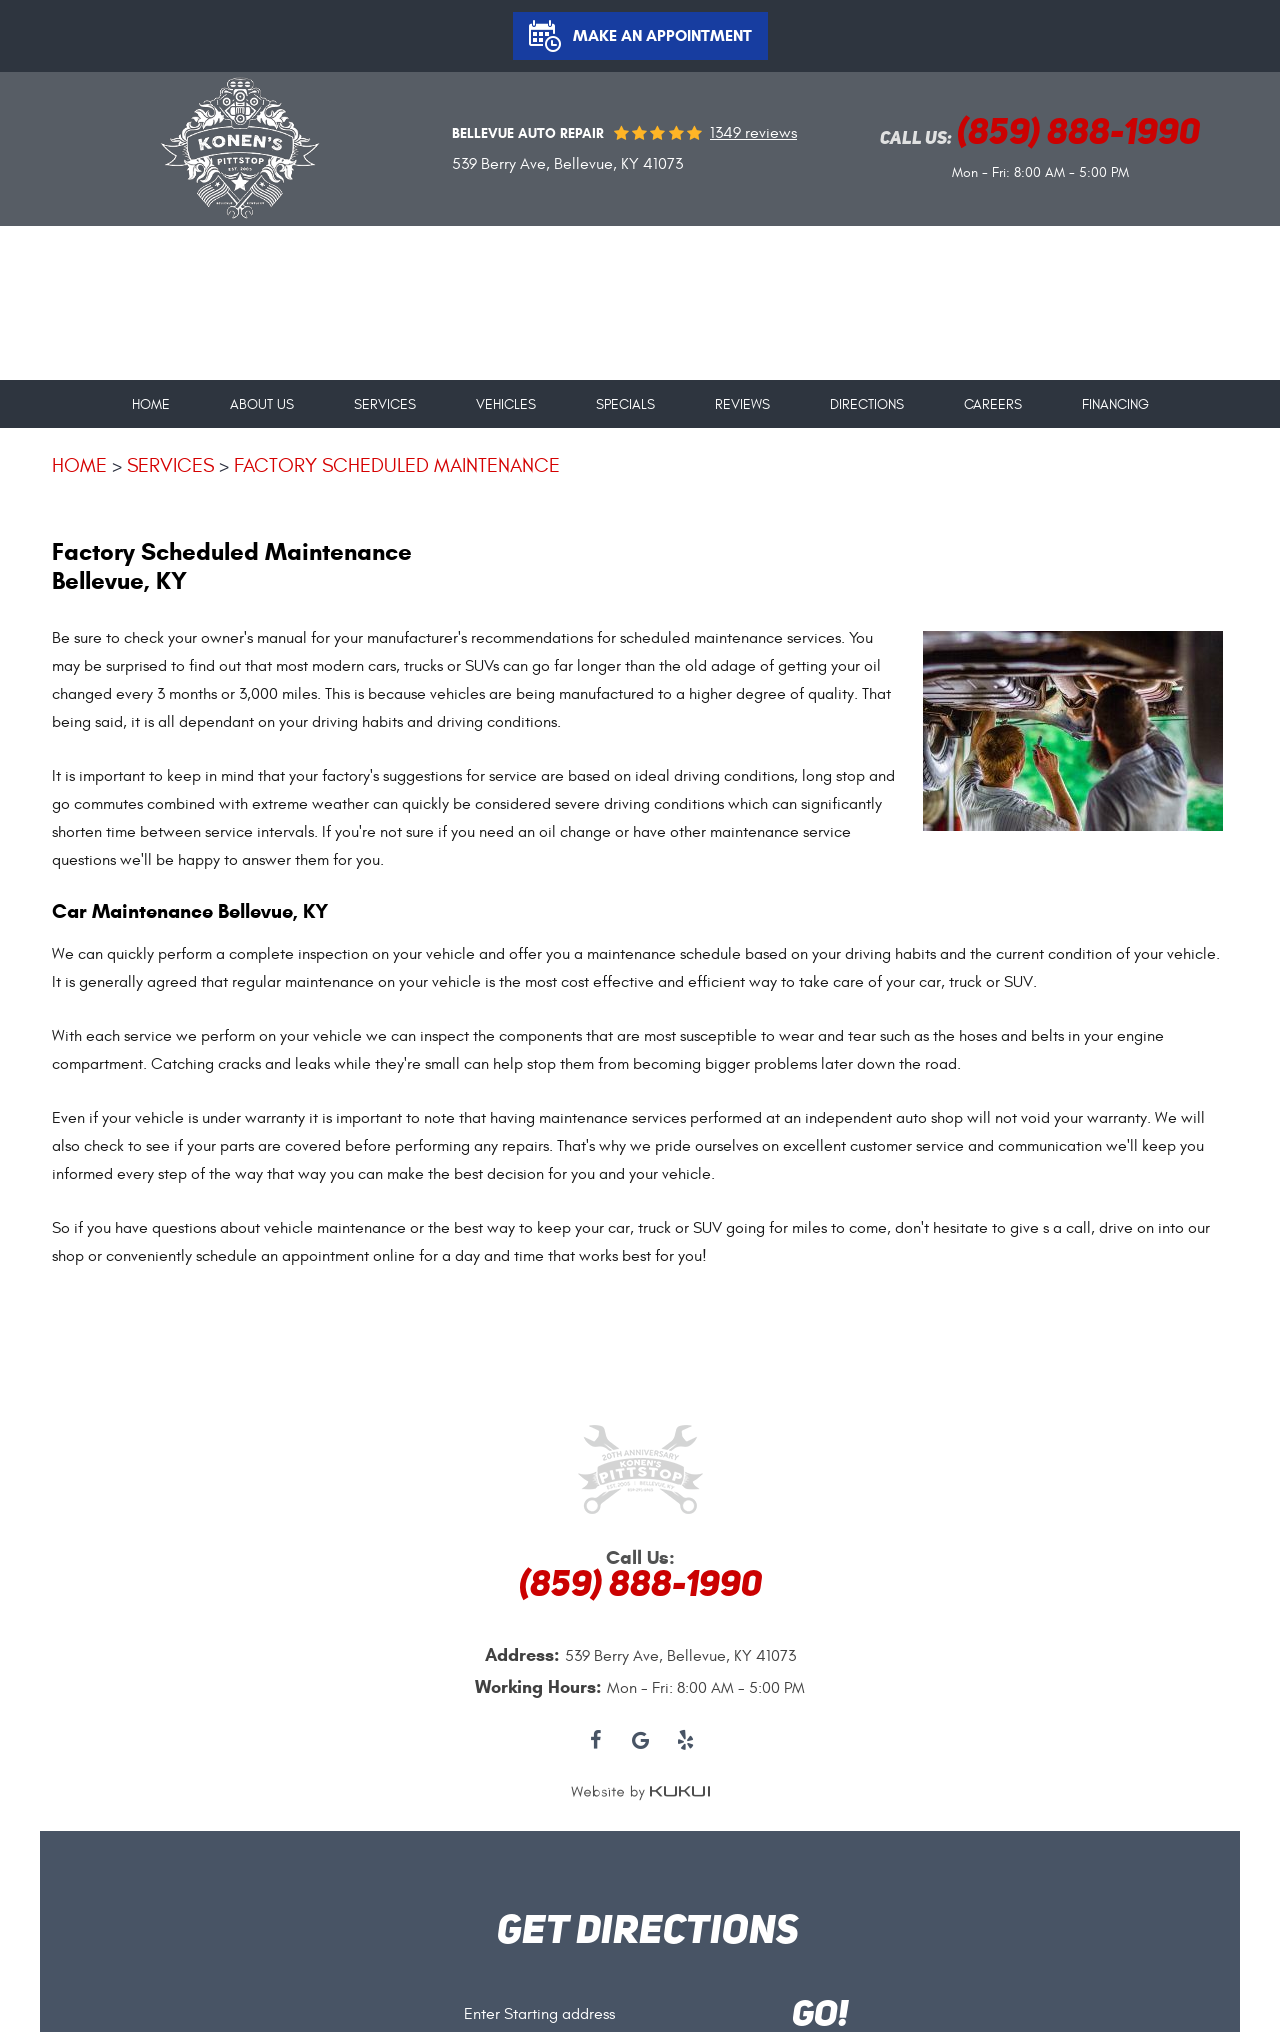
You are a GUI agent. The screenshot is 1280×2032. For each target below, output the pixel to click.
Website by (640, 1792)
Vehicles (506, 405)
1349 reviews (753, 133)
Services (385, 405)
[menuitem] (151, 397)
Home (151, 405)
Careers (993, 405)
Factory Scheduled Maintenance (397, 465)
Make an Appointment (662, 35)
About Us (262, 405)
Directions (867, 405)
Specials (625, 405)
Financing (1115, 405)
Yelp (685, 1741)
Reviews (742, 405)
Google (640, 1741)
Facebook (595, 1741)
